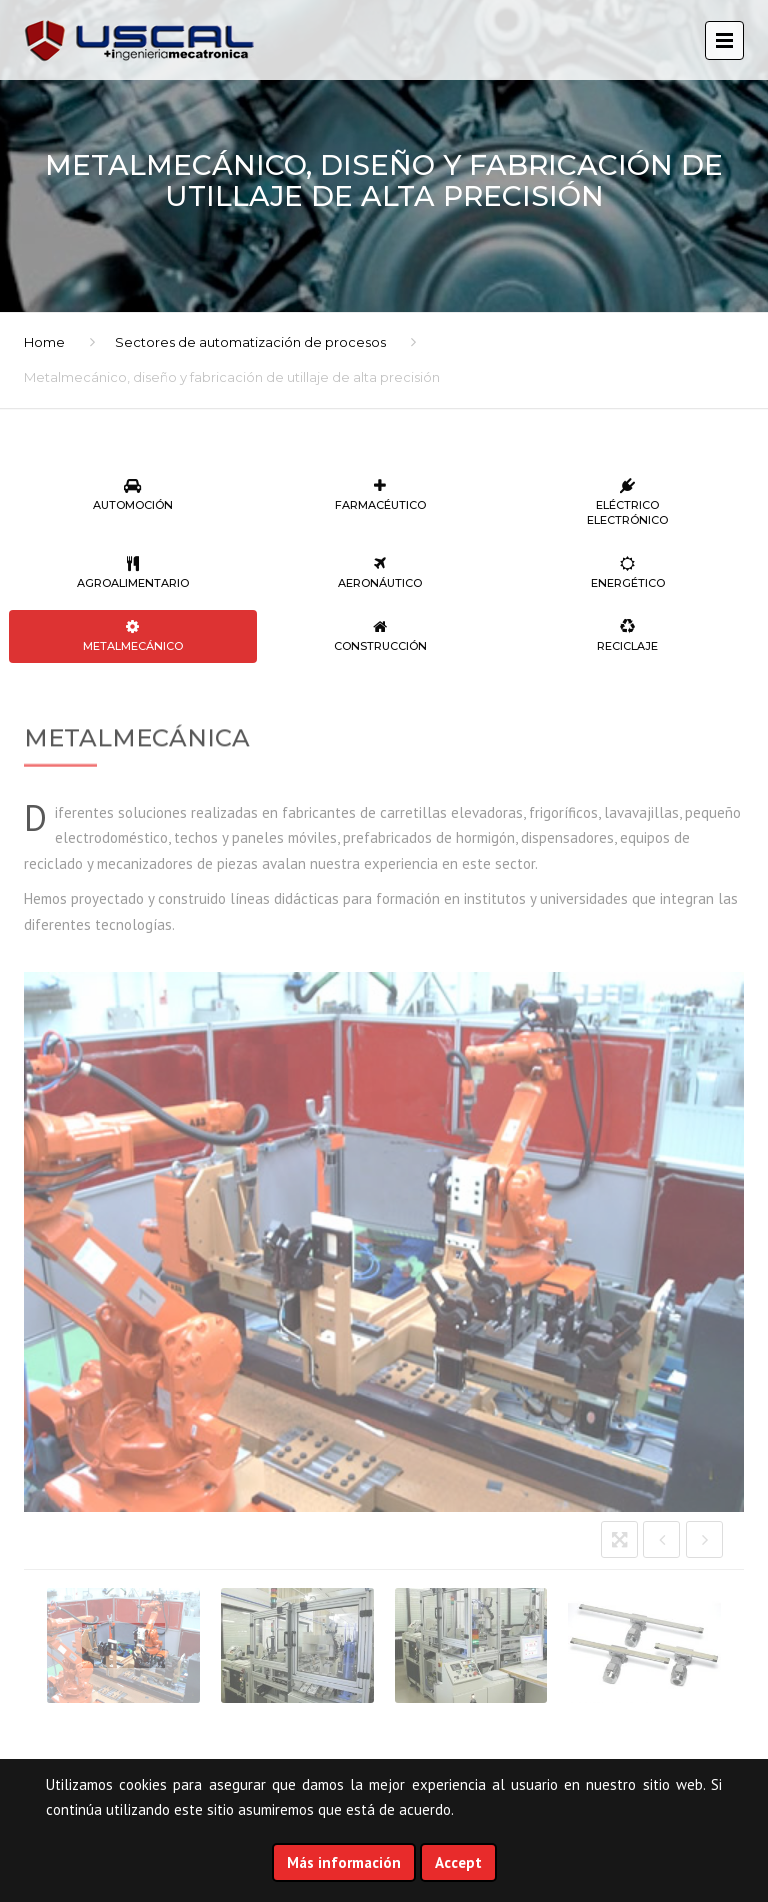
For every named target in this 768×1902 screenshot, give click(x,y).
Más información (344, 1862)
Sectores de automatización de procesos (250, 342)
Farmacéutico (381, 495)
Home (44, 342)
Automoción (133, 495)
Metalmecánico (133, 636)
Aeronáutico (381, 573)
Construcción (381, 636)
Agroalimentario (133, 573)
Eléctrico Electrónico (628, 502)
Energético (628, 573)
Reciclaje (628, 636)
